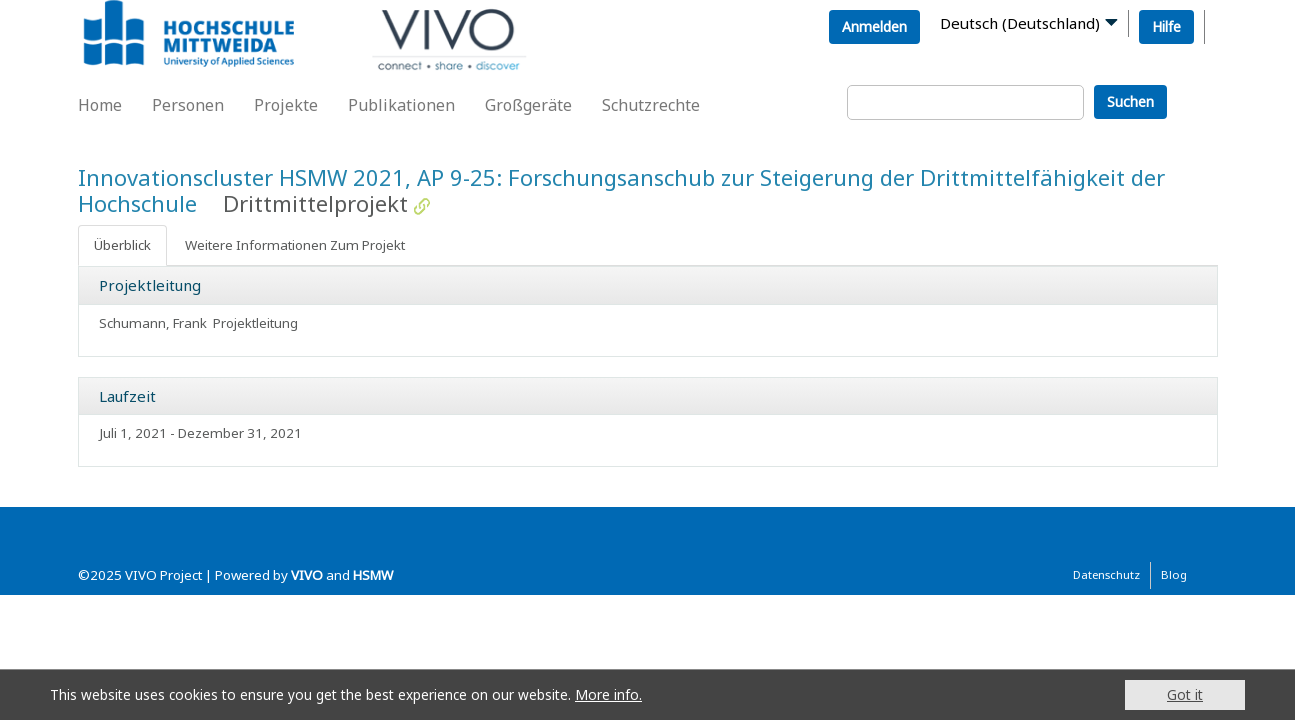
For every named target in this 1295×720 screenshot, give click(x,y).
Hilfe (1166, 26)
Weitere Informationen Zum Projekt (295, 245)
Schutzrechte (651, 105)
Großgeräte (528, 105)
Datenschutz (1106, 574)
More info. (608, 694)
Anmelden (874, 26)
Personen (188, 105)
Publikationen (401, 105)
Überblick (122, 245)
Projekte (286, 105)
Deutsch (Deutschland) (1020, 23)
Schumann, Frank (153, 323)
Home (100, 105)
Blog (1174, 574)
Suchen (1130, 101)
